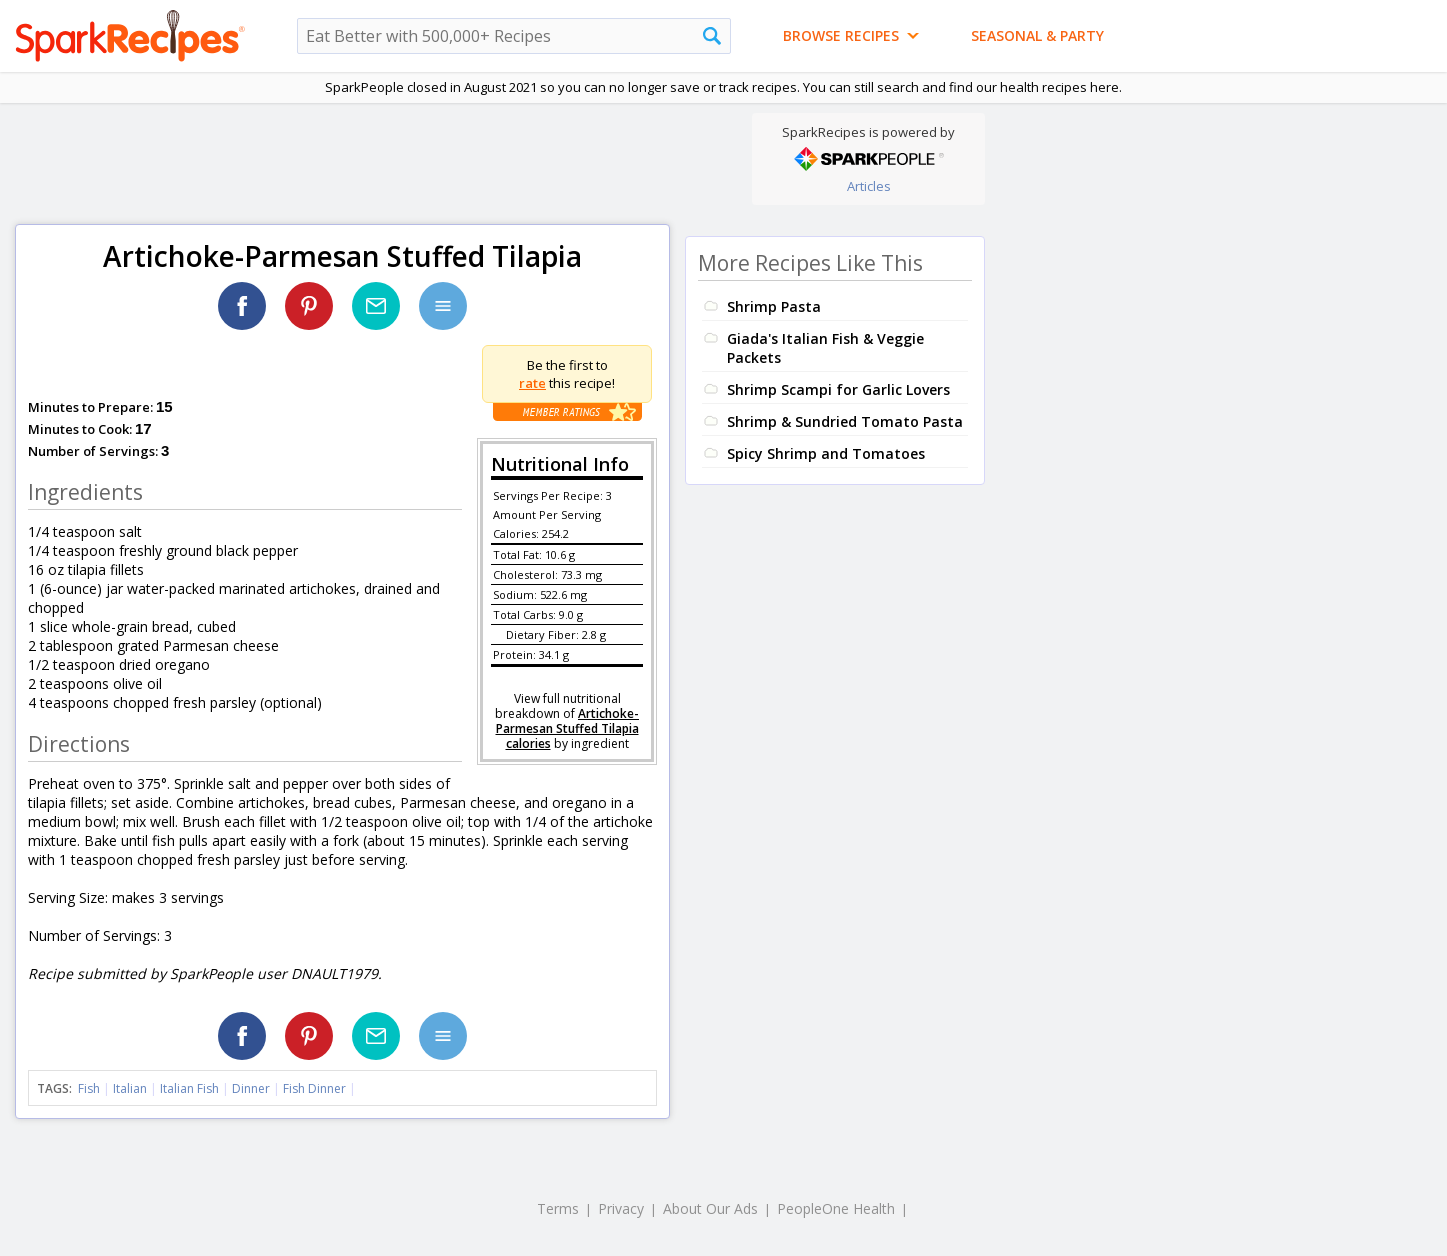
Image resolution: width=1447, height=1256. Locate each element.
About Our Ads (710, 1208)
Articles (869, 186)
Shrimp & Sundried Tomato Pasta (845, 421)
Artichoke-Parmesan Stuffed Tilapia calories (568, 728)
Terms (558, 1208)
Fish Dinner (314, 1088)
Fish (89, 1088)
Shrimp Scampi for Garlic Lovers (838, 389)
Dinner (251, 1088)
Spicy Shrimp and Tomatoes (826, 453)
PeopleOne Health (836, 1208)
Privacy (621, 1208)
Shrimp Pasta (774, 306)
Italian (130, 1088)
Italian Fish (189, 1088)
